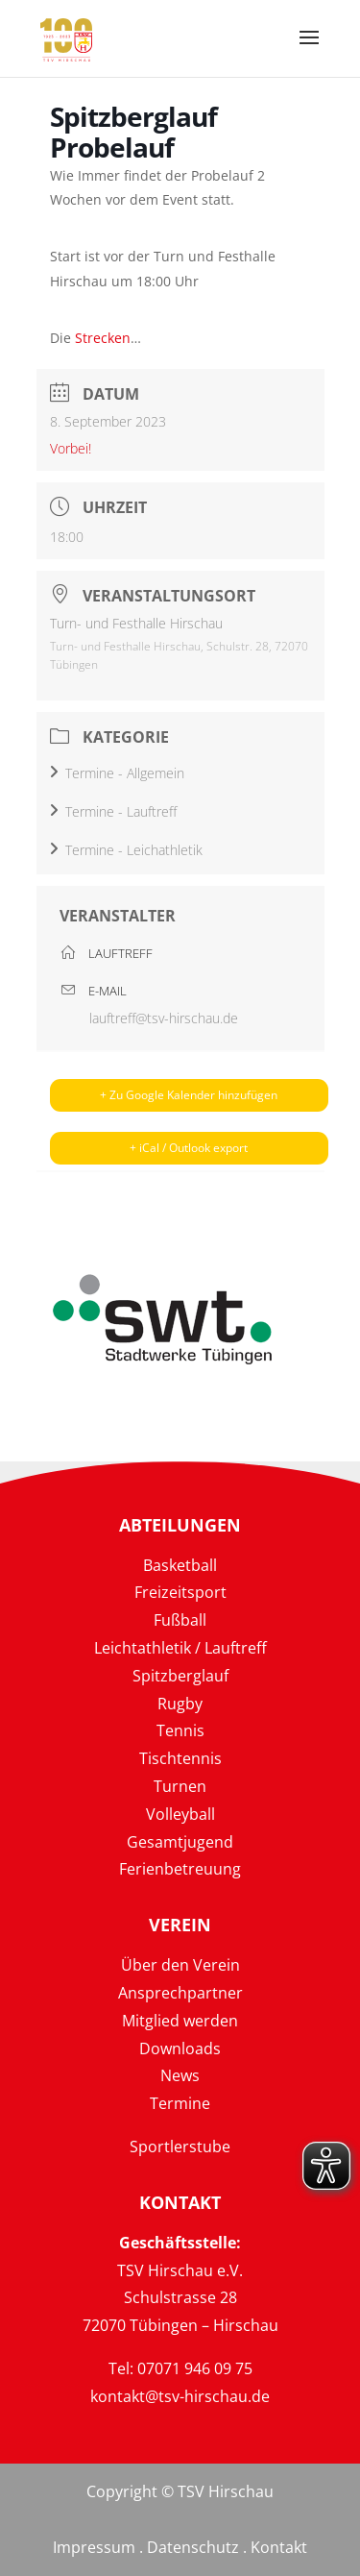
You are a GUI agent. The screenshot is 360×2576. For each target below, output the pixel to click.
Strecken (103, 338)
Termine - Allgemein (117, 773)
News (180, 2075)
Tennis (180, 1730)
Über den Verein (180, 1964)
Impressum (94, 2547)
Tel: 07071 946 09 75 (180, 2368)
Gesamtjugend (180, 1841)
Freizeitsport (180, 1592)
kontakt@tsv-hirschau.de (180, 2396)
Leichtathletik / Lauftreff (180, 1647)
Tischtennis (180, 1758)
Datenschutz (193, 2547)
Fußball (180, 1620)
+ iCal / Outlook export (189, 1148)
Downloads (180, 2048)
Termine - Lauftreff (113, 811)
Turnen (180, 1786)
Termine (180, 2103)
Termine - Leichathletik (126, 850)
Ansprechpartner (180, 1992)
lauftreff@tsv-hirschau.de (163, 1018)
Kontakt (279, 2547)
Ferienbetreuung (180, 1868)
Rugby (180, 1703)
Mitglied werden (180, 2020)
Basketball (180, 1565)
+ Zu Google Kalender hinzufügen (188, 1095)
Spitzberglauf (180, 1675)
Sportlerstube (180, 2146)
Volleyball (180, 1814)
